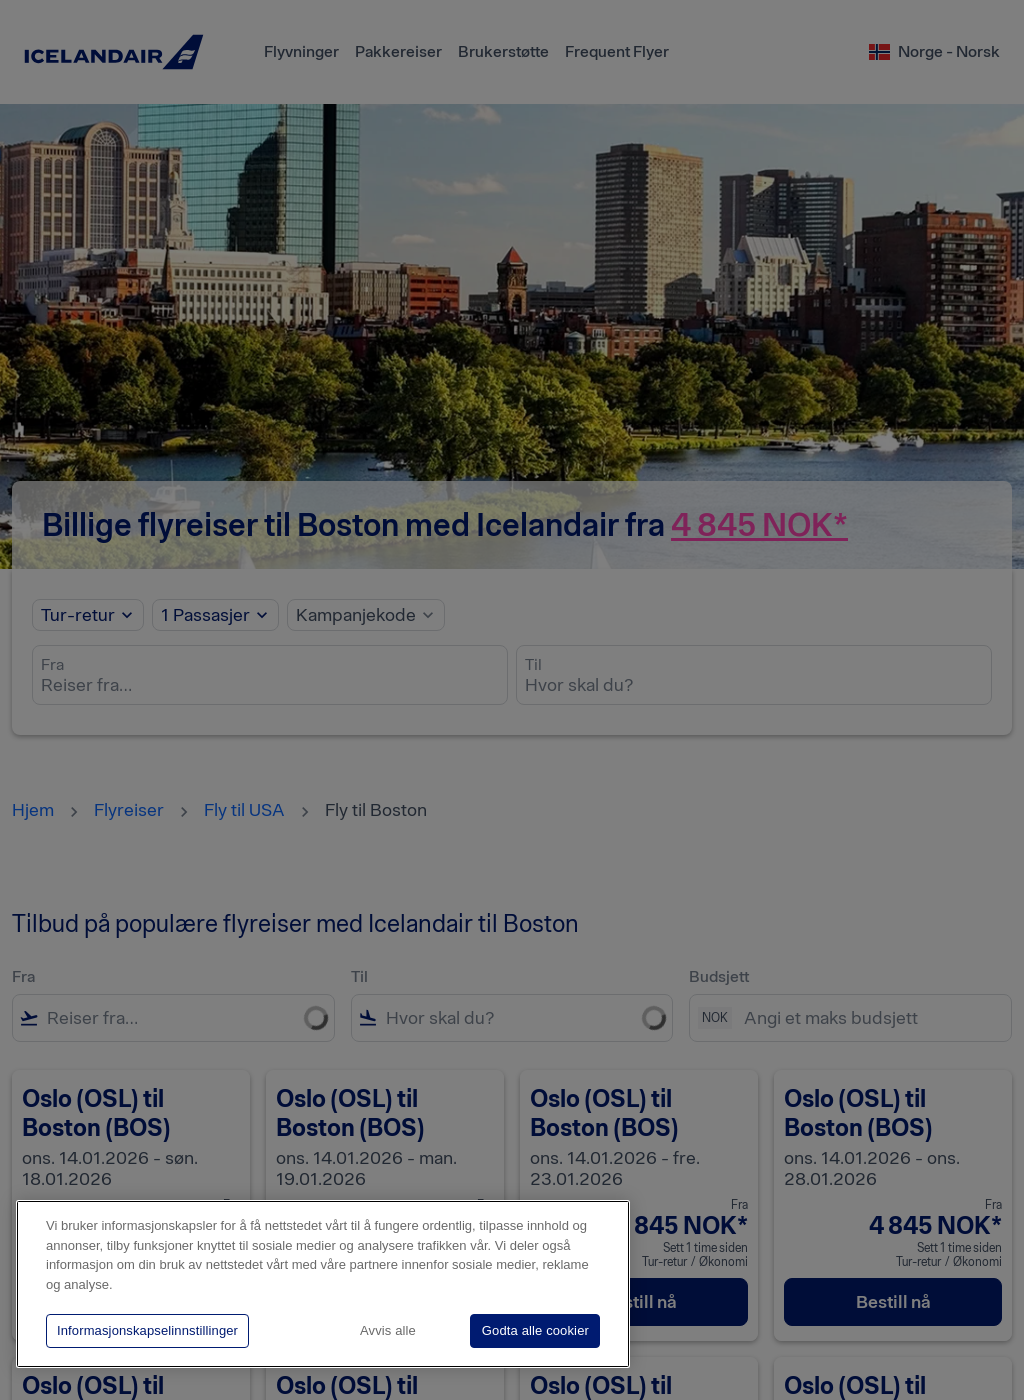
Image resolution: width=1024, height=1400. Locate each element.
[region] (323, 1284)
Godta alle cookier (535, 1330)
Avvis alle (388, 1330)
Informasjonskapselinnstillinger (147, 1330)
